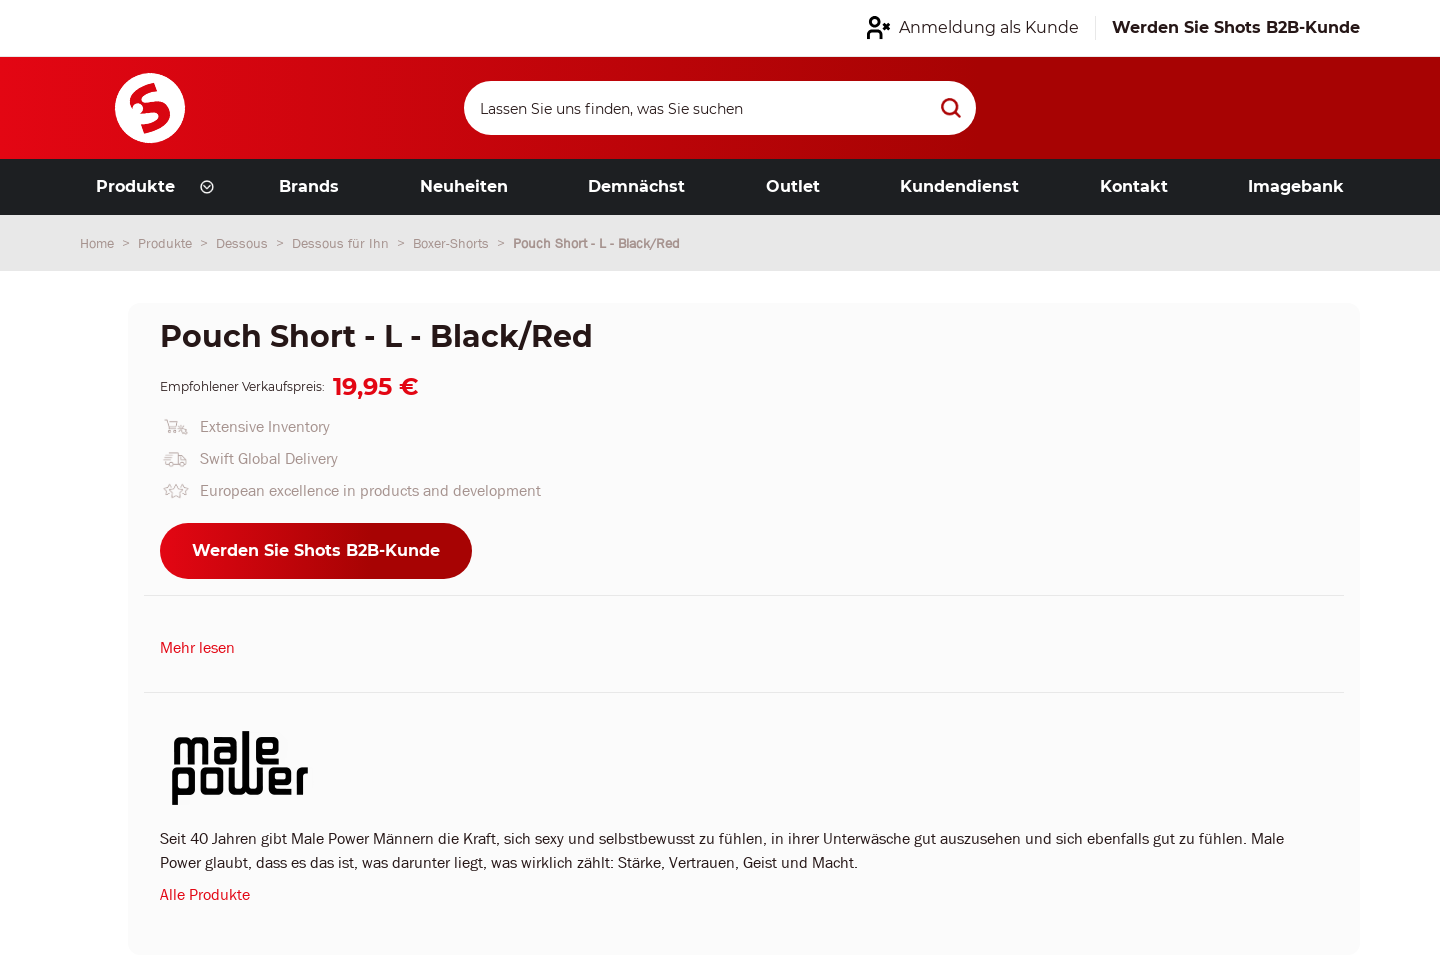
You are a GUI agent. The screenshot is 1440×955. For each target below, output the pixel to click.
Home (99, 243)
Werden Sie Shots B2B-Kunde (316, 550)
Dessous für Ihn (342, 243)
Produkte (167, 243)
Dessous (244, 243)
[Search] (720, 108)
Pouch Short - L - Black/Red (596, 243)
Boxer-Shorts (453, 243)
